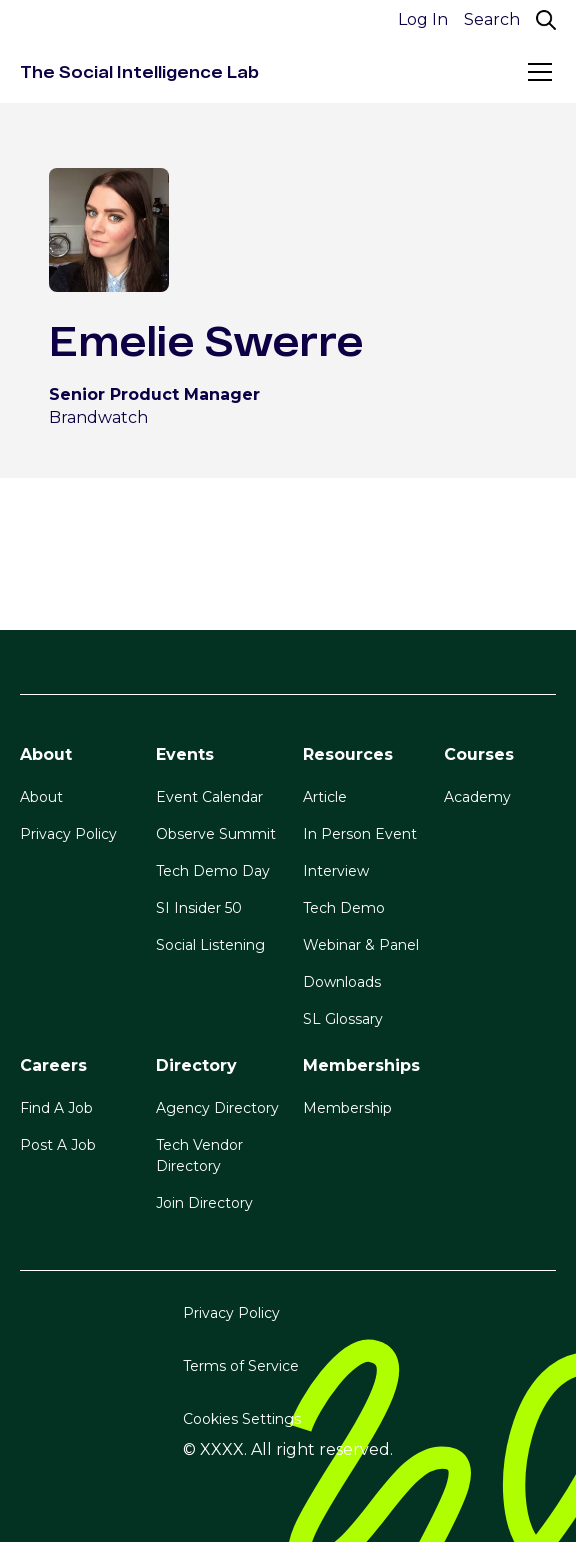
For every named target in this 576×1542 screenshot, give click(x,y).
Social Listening (210, 945)
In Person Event (360, 834)
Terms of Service (241, 1366)
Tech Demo (344, 908)
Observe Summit (216, 834)
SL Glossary (343, 1019)
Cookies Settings (242, 1419)
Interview (336, 871)
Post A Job (58, 1145)
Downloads (342, 982)
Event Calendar (209, 797)
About (41, 797)
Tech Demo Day (213, 871)
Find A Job (56, 1108)
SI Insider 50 (199, 908)
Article (325, 797)
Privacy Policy (68, 834)
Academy (477, 797)
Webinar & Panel (361, 945)
